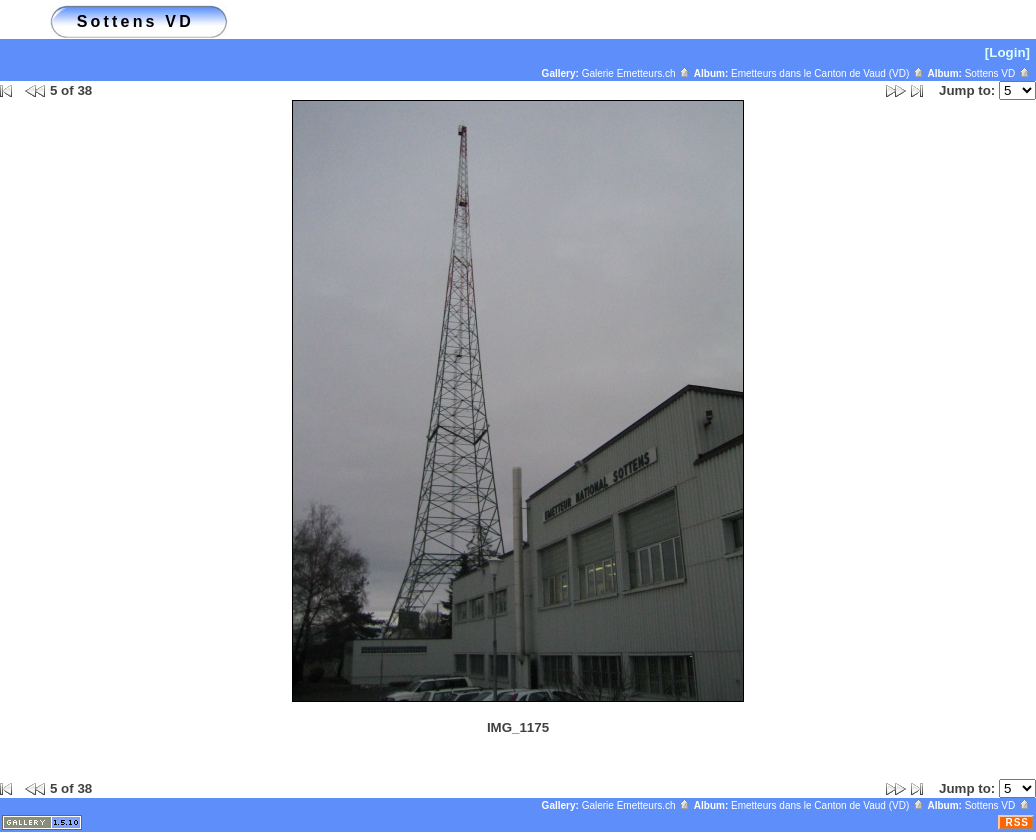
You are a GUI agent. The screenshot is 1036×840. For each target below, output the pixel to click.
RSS (1017, 822)
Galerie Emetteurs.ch (637, 73)
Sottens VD (998, 73)
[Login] (1007, 52)
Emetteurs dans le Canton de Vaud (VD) (828, 73)
